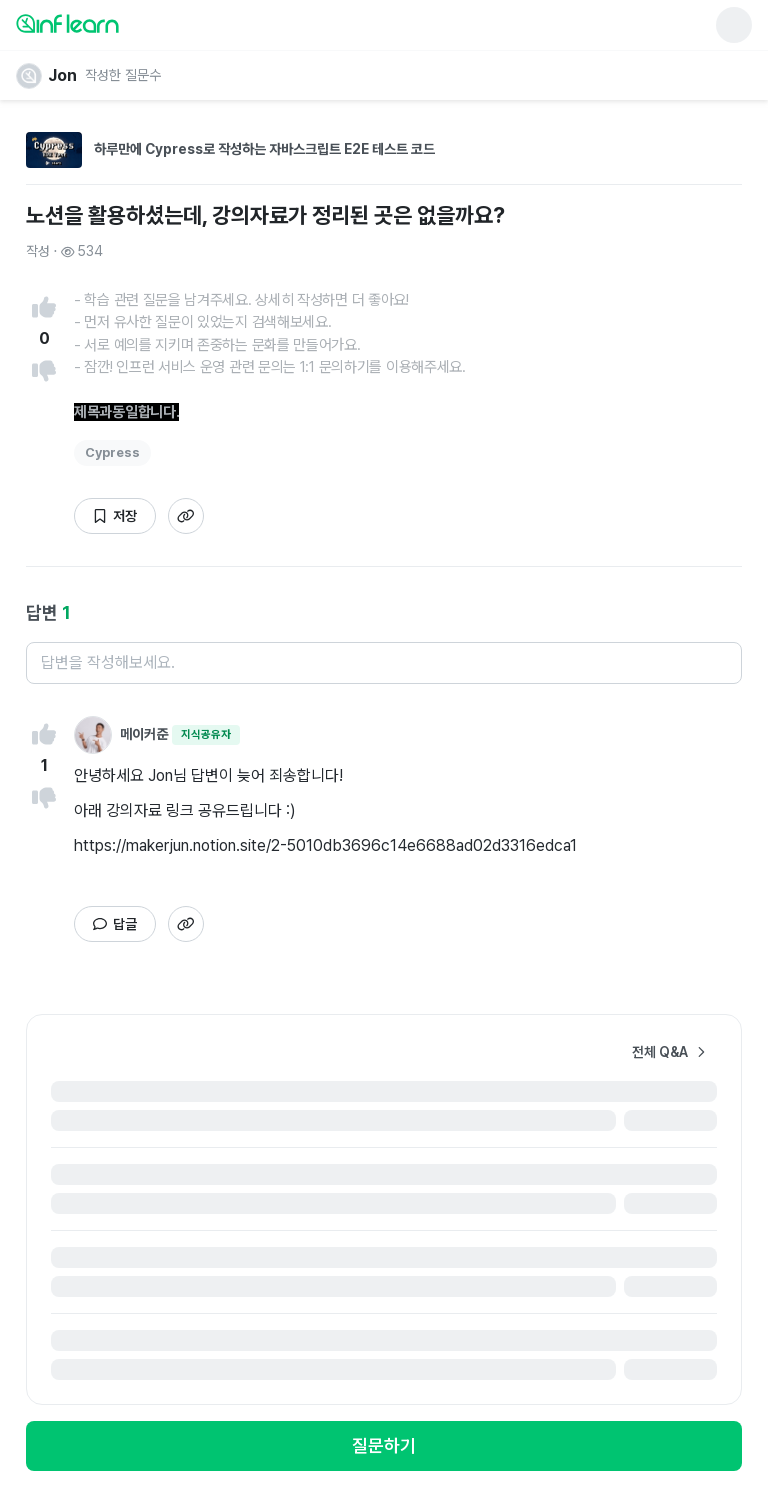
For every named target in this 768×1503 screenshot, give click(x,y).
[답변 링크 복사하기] (186, 516)
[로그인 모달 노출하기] (384, 1446)
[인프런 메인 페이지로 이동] (116, 23)
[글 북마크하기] (115, 516)
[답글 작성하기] (115, 924)
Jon (62, 75)
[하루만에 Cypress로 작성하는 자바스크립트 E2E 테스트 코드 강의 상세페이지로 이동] (384, 158)
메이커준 (144, 734)
